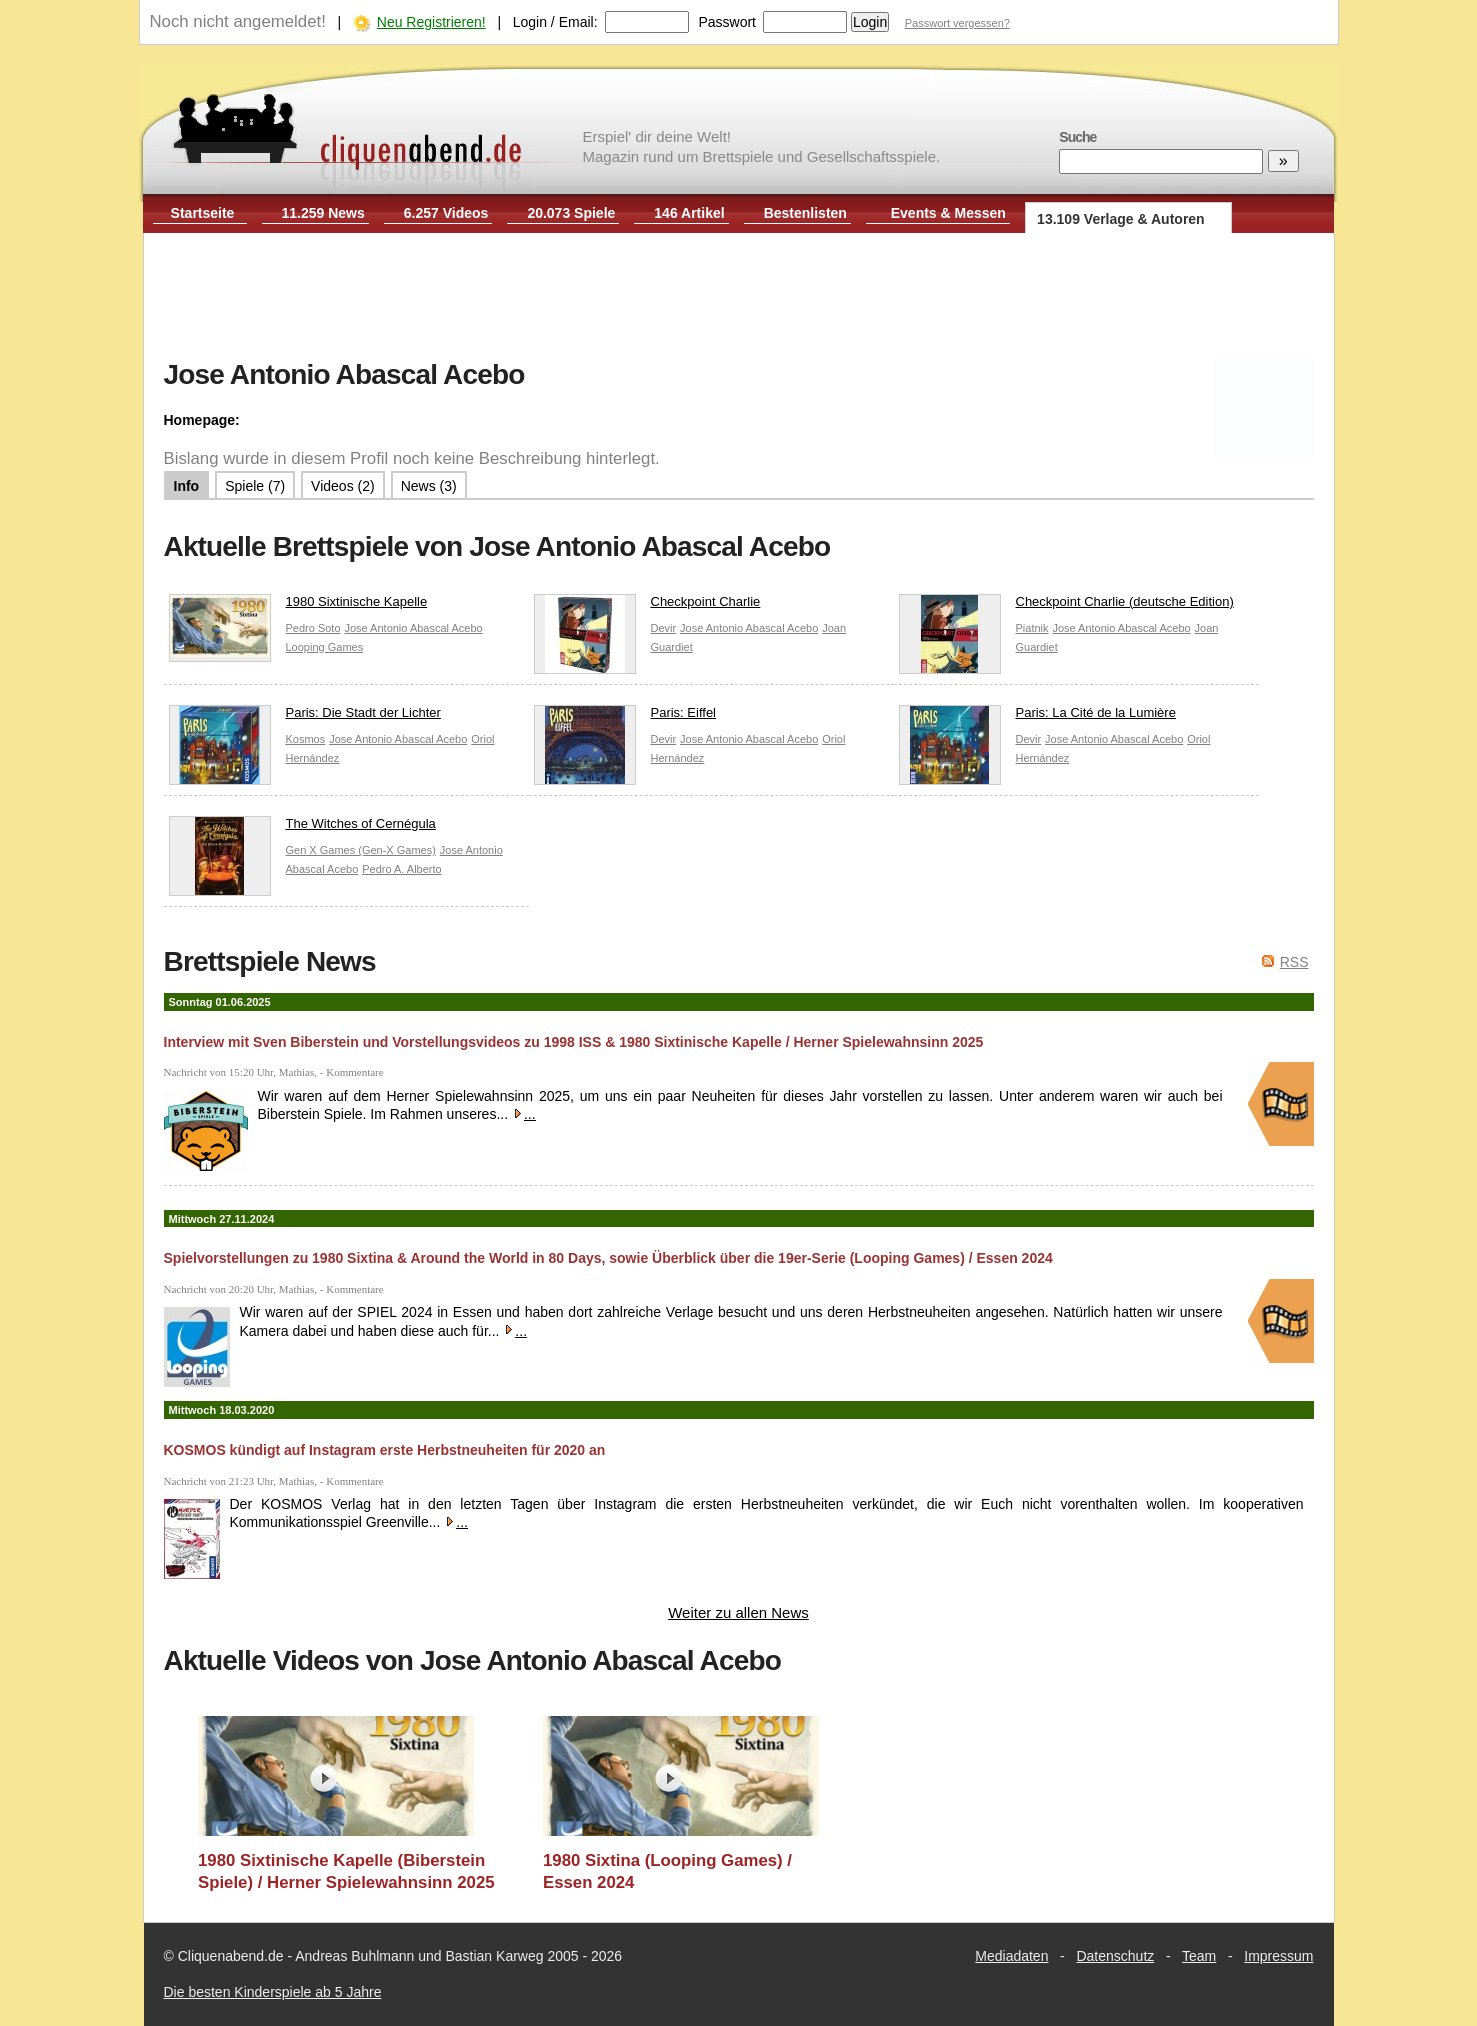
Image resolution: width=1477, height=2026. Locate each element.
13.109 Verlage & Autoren (1121, 219)
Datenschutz (1115, 1956)
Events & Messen (948, 213)
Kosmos (306, 739)
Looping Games (325, 647)
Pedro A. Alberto (402, 869)
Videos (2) (343, 486)
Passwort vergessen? (957, 23)
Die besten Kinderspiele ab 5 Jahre (273, 1992)
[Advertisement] (739, 298)
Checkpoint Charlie (647, 606)
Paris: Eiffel (625, 717)
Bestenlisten (805, 213)
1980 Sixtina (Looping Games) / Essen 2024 (667, 1871)
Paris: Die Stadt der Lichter (305, 717)
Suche (1077, 137)
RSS (1294, 962)
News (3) (429, 486)
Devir (664, 628)
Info (187, 486)
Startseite (203, 213)
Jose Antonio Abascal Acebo (413, 628)
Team (1199, 1956)
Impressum (1278, 1956)
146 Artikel (689, 213)
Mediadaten (1011, 1956)
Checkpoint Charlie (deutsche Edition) (1066, 606)
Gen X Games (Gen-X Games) (361, 850)
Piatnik (1032, 628)
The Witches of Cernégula (302, 828)
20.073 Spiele (571, 213)
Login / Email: (555, 22)
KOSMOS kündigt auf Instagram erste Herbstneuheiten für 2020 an (385, 1450)
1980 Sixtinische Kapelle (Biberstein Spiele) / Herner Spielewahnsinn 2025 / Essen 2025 (346, 1871)
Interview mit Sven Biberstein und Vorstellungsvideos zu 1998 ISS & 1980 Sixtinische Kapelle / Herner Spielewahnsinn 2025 (574, 1042)
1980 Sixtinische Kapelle (298, 606)
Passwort (727, 22)
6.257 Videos (446, 213)
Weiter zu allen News (738, 1612)
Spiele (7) (255, 486)
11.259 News (323, 213)
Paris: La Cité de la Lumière (1037, 717)
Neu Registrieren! (431, 22)
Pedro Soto (313, 628)
